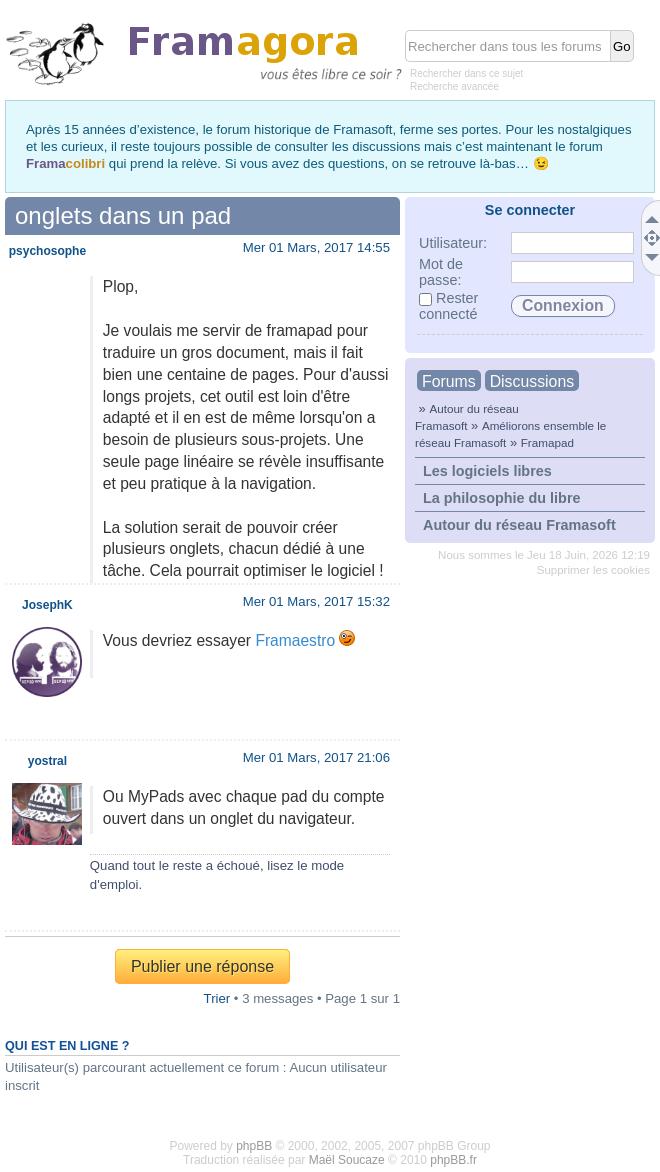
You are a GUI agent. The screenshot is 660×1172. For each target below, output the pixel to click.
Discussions (532, 381)
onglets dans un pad (123, 215)
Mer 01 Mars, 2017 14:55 (316, 247)
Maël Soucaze (347, 1160)
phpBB (254, 1146)
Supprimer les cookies (593, 570)
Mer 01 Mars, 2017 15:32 (316, 601)
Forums (449, 381)
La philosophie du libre (502, 498)
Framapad (547, 442)
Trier (217, 998)
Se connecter (530, 210)
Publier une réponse (202, 966)
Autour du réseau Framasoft (519, 525)
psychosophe (47, 251)
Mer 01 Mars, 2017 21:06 (316, 757)
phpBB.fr (453, 1160)
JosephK (47, 605)
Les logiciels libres (487, 471)
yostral (47, 761)
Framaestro (295, 640)
